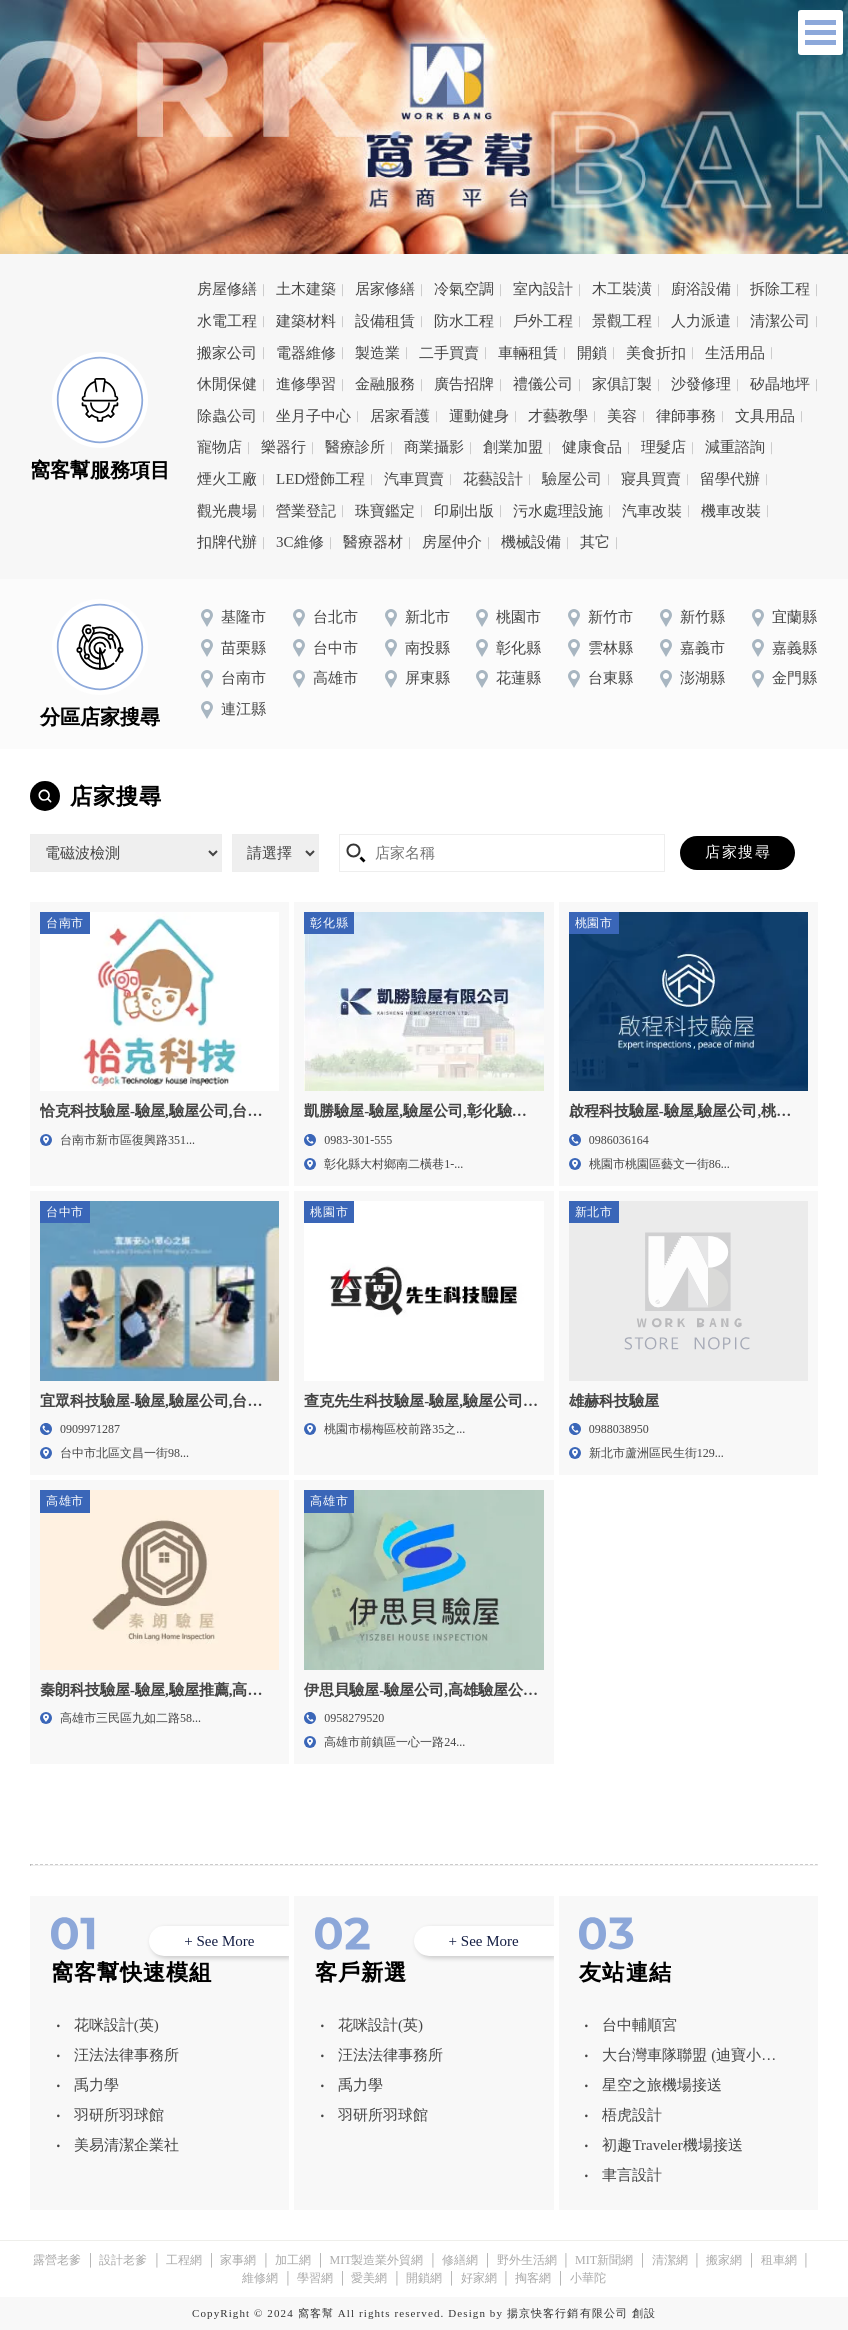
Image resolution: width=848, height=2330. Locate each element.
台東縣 (610, 678)
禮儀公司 (543, 384)
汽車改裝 (652, 511)
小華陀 (588, 2278)
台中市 (335, 648)
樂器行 (283, 447)
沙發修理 (701, 384)
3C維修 (300, 542)
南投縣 (427, 648)
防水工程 (464, 321)
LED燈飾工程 (320, 479)
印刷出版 (464, 511)
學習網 (315, 2278)
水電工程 (227, 321)
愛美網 (369, 2278)
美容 (622, 416)
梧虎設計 (632, 2115)
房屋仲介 (452, 542)
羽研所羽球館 (119, 2115)
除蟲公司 (227, 416)
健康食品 (592, 447)
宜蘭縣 (794, 617)
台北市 (335, 617)
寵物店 (219, 447)
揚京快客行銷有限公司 (567, 2313)
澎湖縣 (702, 678)
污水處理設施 (558, 511)
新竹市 (610, 617)
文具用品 (765, 416)
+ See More (219, 1941)
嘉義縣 (794, 648)
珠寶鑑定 (385, 511)
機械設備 (531, 542)
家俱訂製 (622, 384)
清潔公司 (780, 321)
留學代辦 (730, 479)
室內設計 (543, 289)
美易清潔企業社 (126, 2145)
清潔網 (670, 2260)
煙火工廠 (227, 479)
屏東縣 (427, 678)
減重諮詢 (735, 447)
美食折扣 (656, 353)
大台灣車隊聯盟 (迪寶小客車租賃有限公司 (689, 2058)
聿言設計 (632, 2175)
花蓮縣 (518, 678)
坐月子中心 (313, 416)
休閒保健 (227, 384)
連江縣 (243, 709)
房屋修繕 (227, 289)
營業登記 (306, 511)
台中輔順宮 (639, 2025)
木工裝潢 (622, 289)
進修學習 (306, 384)
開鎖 (592, 353)
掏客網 (533, 2278)
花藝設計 (493, 479)
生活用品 (735, 353)
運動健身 (479, 416)
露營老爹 (57, 2260)
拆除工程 (780, 289)
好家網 (479, 2278)
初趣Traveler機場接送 (672, 2145)
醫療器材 (373, 542)
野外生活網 (527, 2260)
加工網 (293, 2260)
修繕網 (460, 2260)
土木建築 (306, 289)
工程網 (184, 2260)
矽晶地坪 (780, 384)
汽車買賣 (414, 479)
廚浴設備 (701, 289)
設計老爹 (123, 2260)
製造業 (377, 353)
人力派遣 (701, 321)
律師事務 (686, 416)
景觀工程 (622, 321)
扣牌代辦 (227, 542)
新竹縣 (702, 617)
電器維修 (306, 353)
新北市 (427, 617)
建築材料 (306, 321)
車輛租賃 (528, 353)
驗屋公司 (572, 479)
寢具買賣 (651, 479)
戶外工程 (543, 321)
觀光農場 (227, 511)
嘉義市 (702, 648)
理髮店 (663, 447)
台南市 (243, 678)
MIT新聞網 (604, 2260)
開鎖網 (424, 2278)
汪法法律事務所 (126, 2055)
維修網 (260, 2278)
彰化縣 (518, 648)
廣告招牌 (464, 384)
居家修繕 (385, 289)
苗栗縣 (243, 648)
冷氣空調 (464, 289)
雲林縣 (610, 648)
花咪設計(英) (116, 2025)
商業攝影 (434, 447)
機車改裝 (731, 511)
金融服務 (385, 384)
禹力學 (96, 2085)
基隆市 (243, 617)
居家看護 (400, 416)
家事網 (238, 2260)
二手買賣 (449, 353)
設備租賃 (385, 321)
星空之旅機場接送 (662, 2085)
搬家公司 (227, 353)
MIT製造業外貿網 (376, 2260)
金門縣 (794, 678)
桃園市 (518, 617)
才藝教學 (558, 416)
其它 (595, 542)
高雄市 (335, 678)
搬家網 (724, 2260)
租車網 (779, 2260)
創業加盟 (513, 447)
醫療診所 (355, 447)
